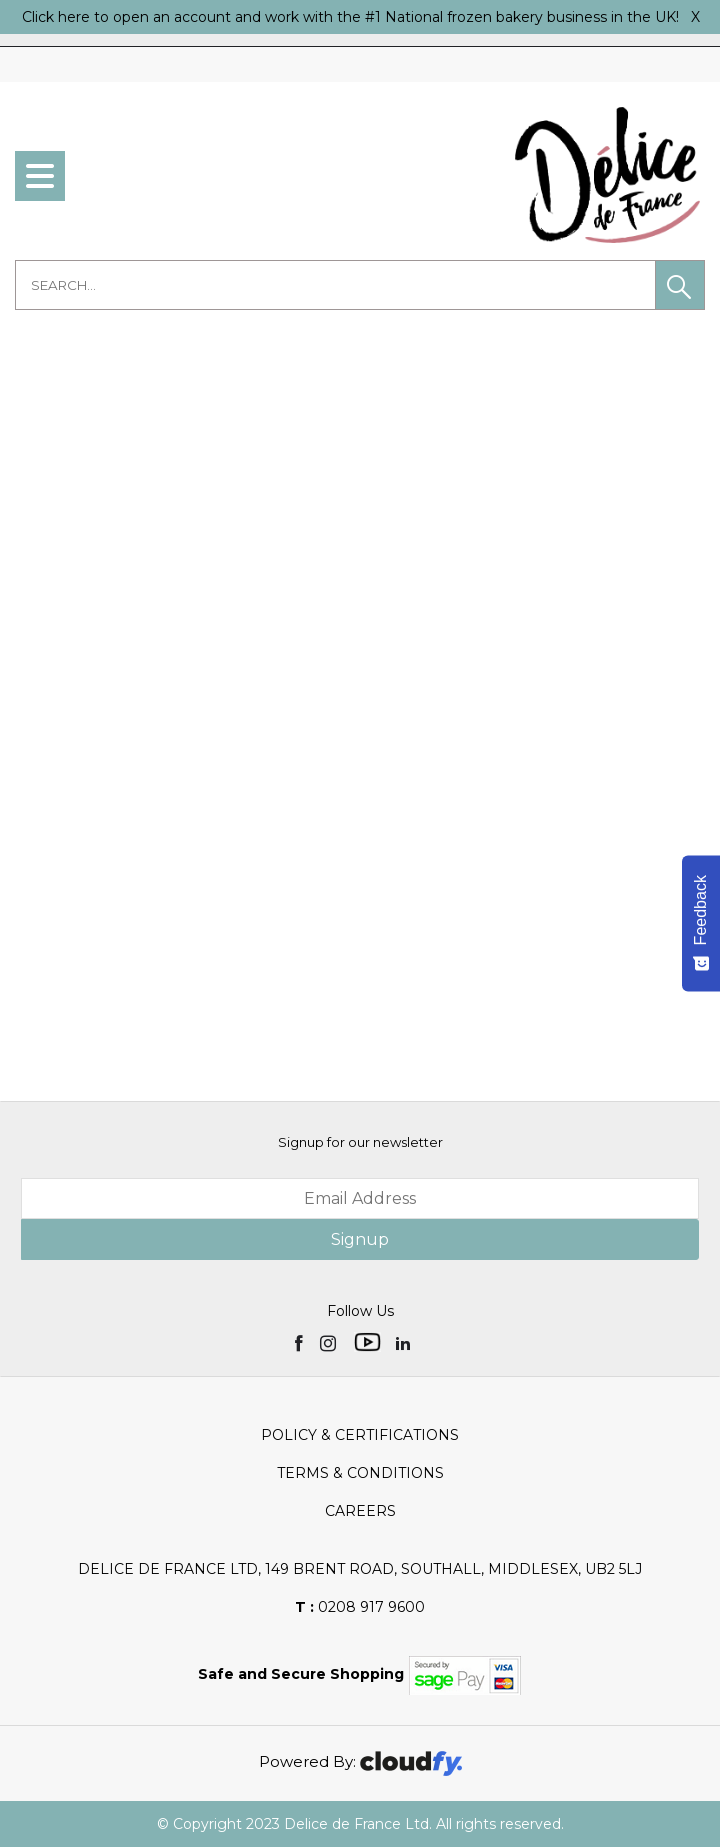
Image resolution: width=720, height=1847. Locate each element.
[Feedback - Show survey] (701, 923)
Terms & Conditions (360, 1473)
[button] (680, 285)
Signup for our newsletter (360, 1142)
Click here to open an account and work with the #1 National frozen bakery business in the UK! (350, 17)
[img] (300, 1342)
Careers (360, 1511)
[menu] (40, 176)
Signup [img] (360, 1239)
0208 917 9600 (360, 1607)
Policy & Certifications (360, 1435)
